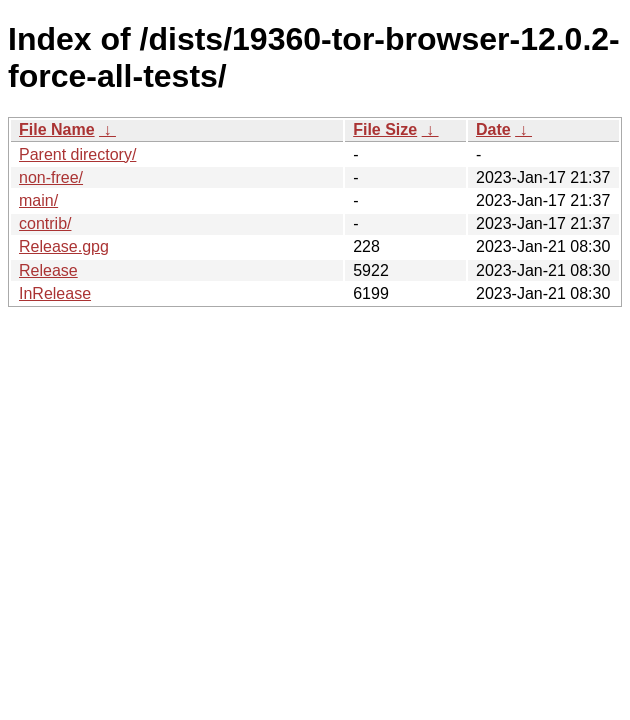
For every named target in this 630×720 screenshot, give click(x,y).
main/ (38, 200)
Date (493, 129)
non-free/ (51, 177)
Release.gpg (64, 246)
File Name (57, 129)
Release (48, 270)
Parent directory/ (77, 154)
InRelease (55, 293)
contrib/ (45, 223)
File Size (385, 129)
